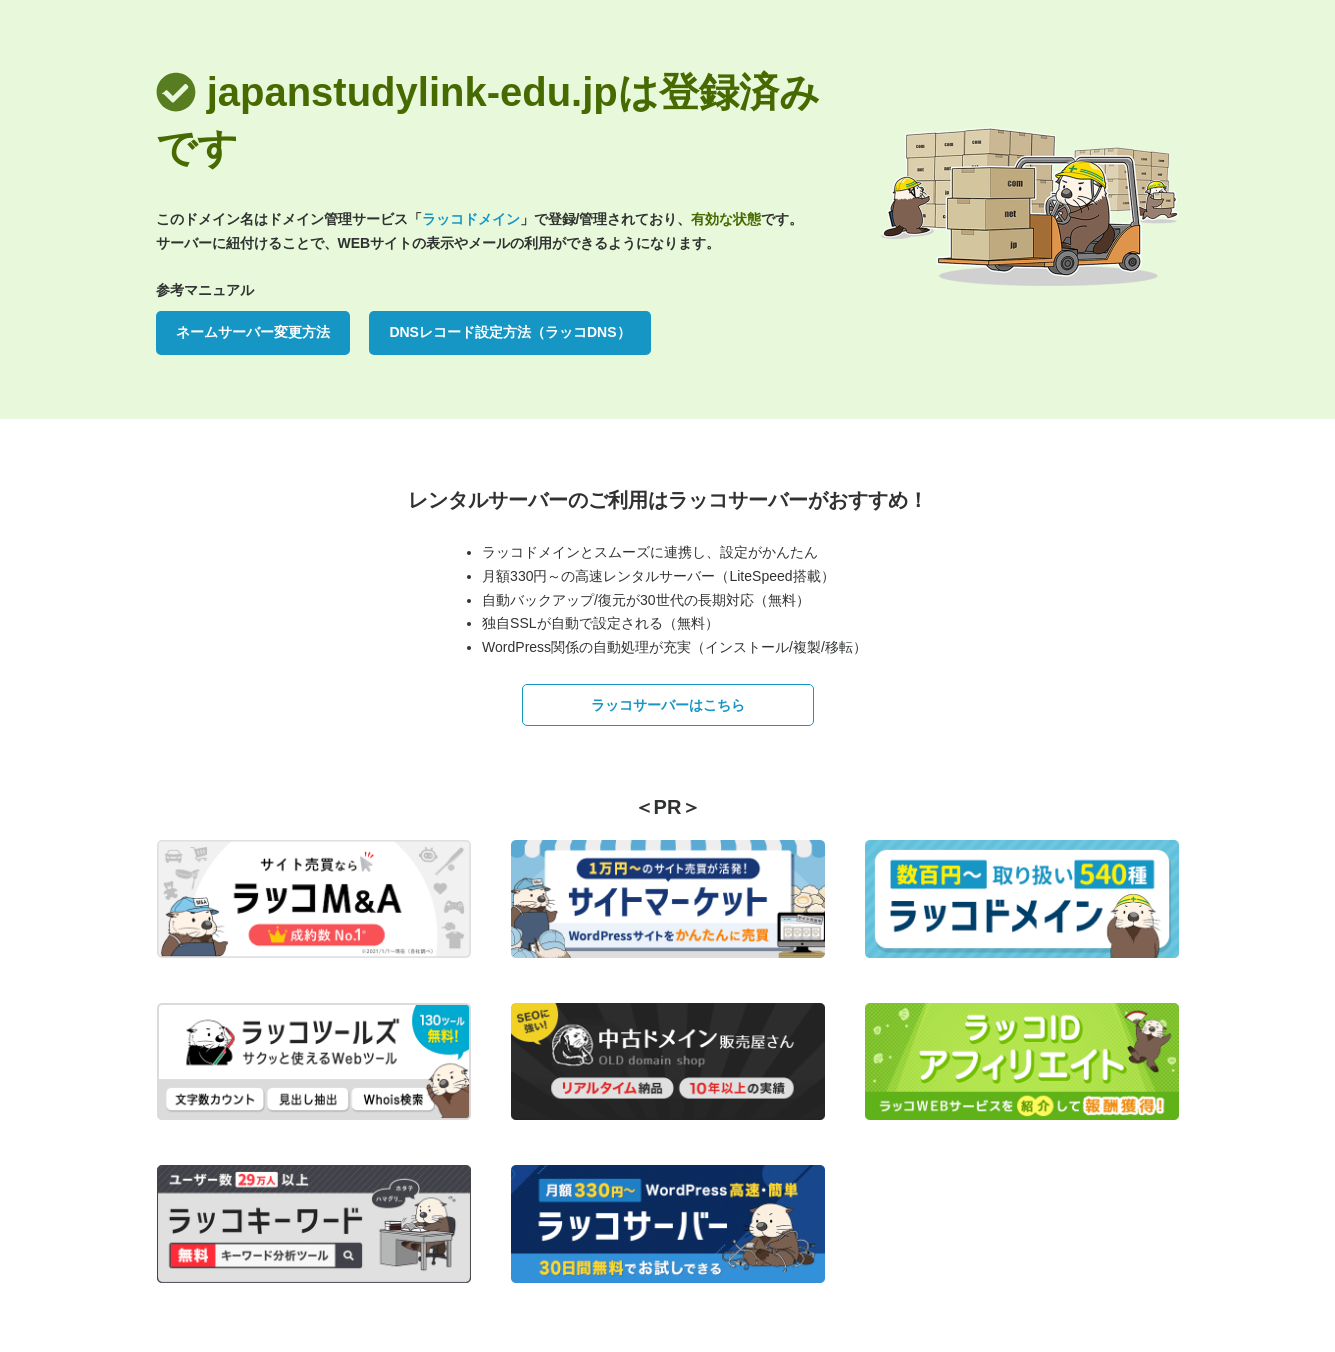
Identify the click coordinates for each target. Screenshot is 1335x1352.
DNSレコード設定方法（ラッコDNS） (509, 332)
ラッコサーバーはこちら (668, 705)
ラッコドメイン (471, 219)
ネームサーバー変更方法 (253, 332)
